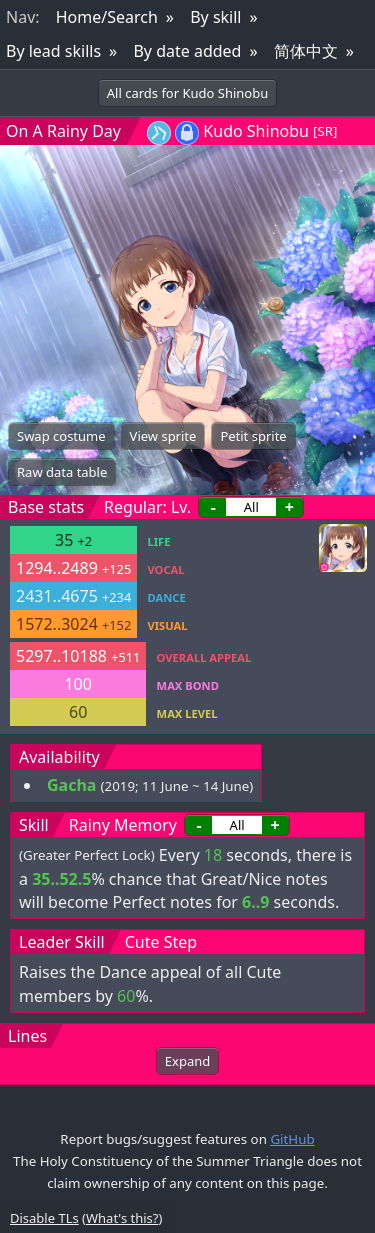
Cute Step (161, 942)
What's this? (122, 1218)
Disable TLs (44, 1218)
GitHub (292, 1139)
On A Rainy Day (63, 131)
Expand (187, 1061)
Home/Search (107, 17)
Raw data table (62, 472)
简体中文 (306, 51)
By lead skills (53, 51)
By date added (187, 51)
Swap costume (61, 436)
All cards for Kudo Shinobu (188, 93)
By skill (215, 17)
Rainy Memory (123, 825)
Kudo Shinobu (256, 131)
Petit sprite (253, 436)
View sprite (163, 436)
